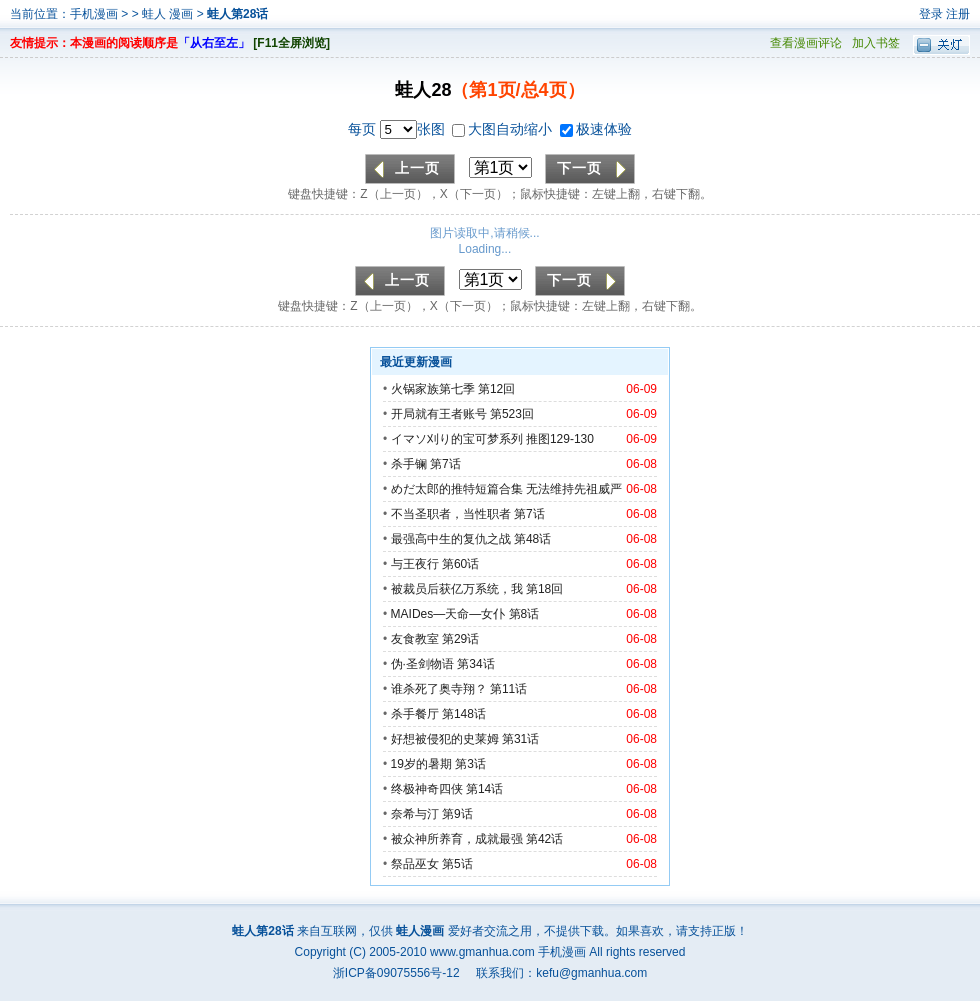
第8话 (524, 614)
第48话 (532, 539)
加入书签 (876, 43)
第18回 (544, 589)
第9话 (457, 814)
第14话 (484, 789)
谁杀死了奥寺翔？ (439, 689)
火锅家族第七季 (433, 389)
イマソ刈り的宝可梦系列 (457, 439)
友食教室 (415, 639)
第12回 (496, 389)
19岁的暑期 (421, 764)
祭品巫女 (415, 864)
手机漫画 (94, 14)
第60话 (460, 564)
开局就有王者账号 (439, 414)
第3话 (470, 764)
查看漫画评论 (806, 43)
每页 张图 (398, 129)
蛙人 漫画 (169, 14)
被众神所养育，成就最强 (458, 839)
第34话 (475, 664)
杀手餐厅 (415, 714)
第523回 (512, 414)
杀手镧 (409, 464)
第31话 (520, 739)
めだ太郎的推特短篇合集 (457, 489)
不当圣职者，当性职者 (451, 514)
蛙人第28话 (237, 14)
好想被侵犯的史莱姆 (445, 739)
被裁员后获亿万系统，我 (457, 589)
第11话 (508, 689)
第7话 (445, 464)
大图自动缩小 (504, 129)
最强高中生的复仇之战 (451, 539)
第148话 (464, 714)
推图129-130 (560, 439)
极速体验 (596, 129)
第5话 (457, 864)
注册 (958, 14)
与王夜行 (415, 564)
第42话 (544, 839)
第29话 (460, 639)
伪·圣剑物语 (422, 664)
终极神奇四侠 (427, 789)
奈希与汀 (415, 814)
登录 (931, 14)
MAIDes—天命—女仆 (448, 614)
